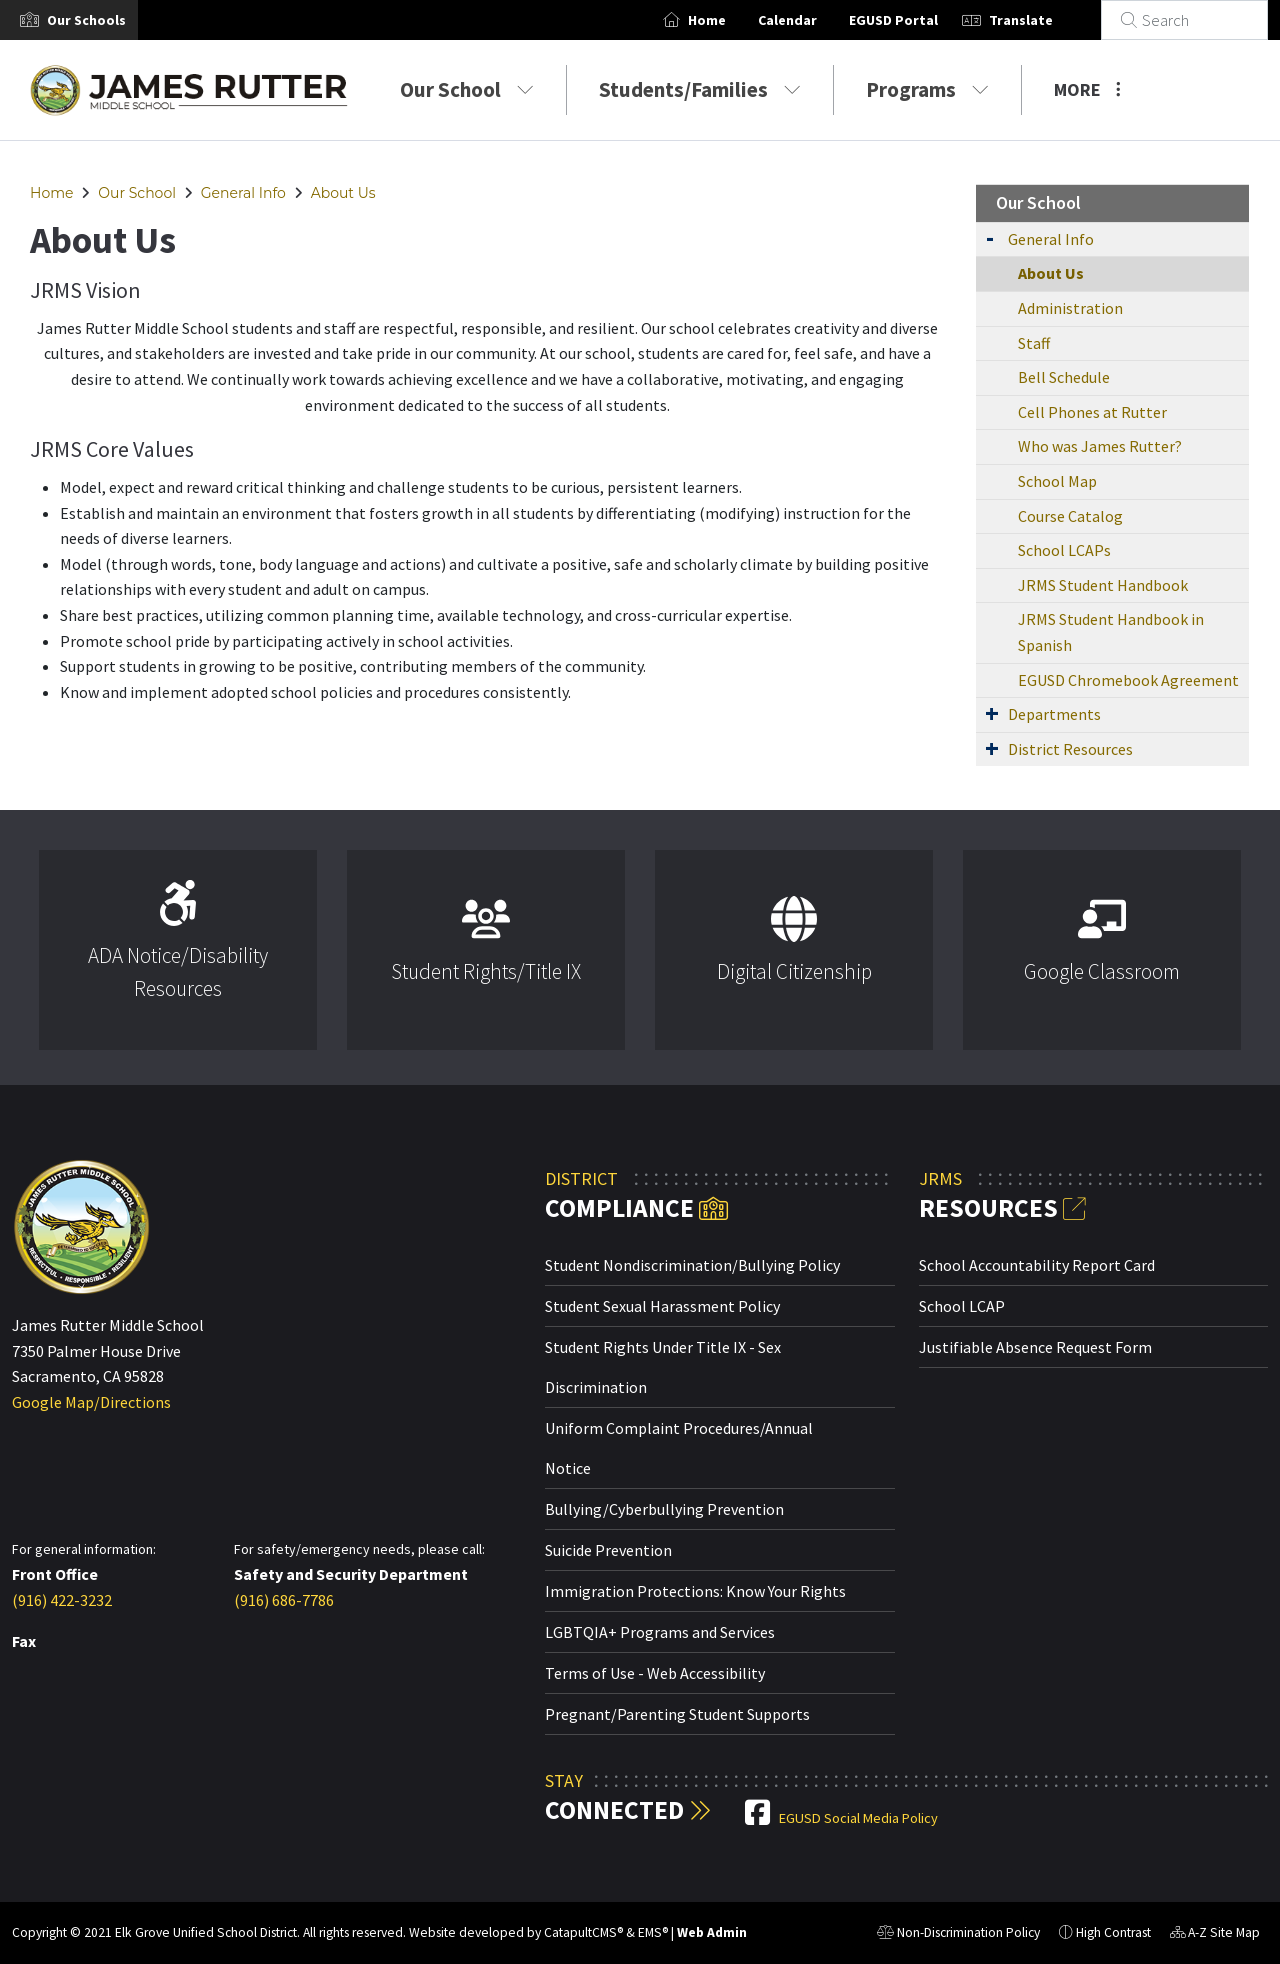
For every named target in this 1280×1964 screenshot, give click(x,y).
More (1087, 89)
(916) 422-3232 (62, 1600)
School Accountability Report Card (1037, 1265)
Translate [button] (1045, 20)
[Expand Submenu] (990, 237)
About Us (343, 193)
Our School (467, 89)
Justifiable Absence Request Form (1035, 1347)
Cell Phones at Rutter (1092, 412)
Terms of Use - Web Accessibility (655, 1673)
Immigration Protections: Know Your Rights (695, 1591)
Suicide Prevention (608, 1550)
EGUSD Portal (917, 20)
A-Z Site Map (1215, 1935)
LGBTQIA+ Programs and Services (660, 1632)
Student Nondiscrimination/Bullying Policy (692, 1265)
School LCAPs (1064, 550)
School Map (1057, 481)
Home (731, 20)
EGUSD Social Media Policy (858, 1818)
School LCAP (962, 1306)
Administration (1070, 308)
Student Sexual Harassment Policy (662, 1306)
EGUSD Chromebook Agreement (1128, 680)
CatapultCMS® (583, 1932)
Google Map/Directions (91, 1402)
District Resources (1070, 749)
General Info (243, 193)
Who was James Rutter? (1100, 446)
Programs (927, 89)
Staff (1034, 343)
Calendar (811, 20)
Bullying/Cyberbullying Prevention (664, 1509)
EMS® (653, 1932)
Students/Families (700, 89)
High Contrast (1113, 1932)
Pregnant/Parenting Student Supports (677, 1714)
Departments (1054, 714)
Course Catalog (1070, 516)
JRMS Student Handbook (1103, 585)
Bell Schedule (1064, 377)
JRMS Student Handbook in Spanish (1111, 632)
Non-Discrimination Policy (958, 1935)
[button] (86, 20)
